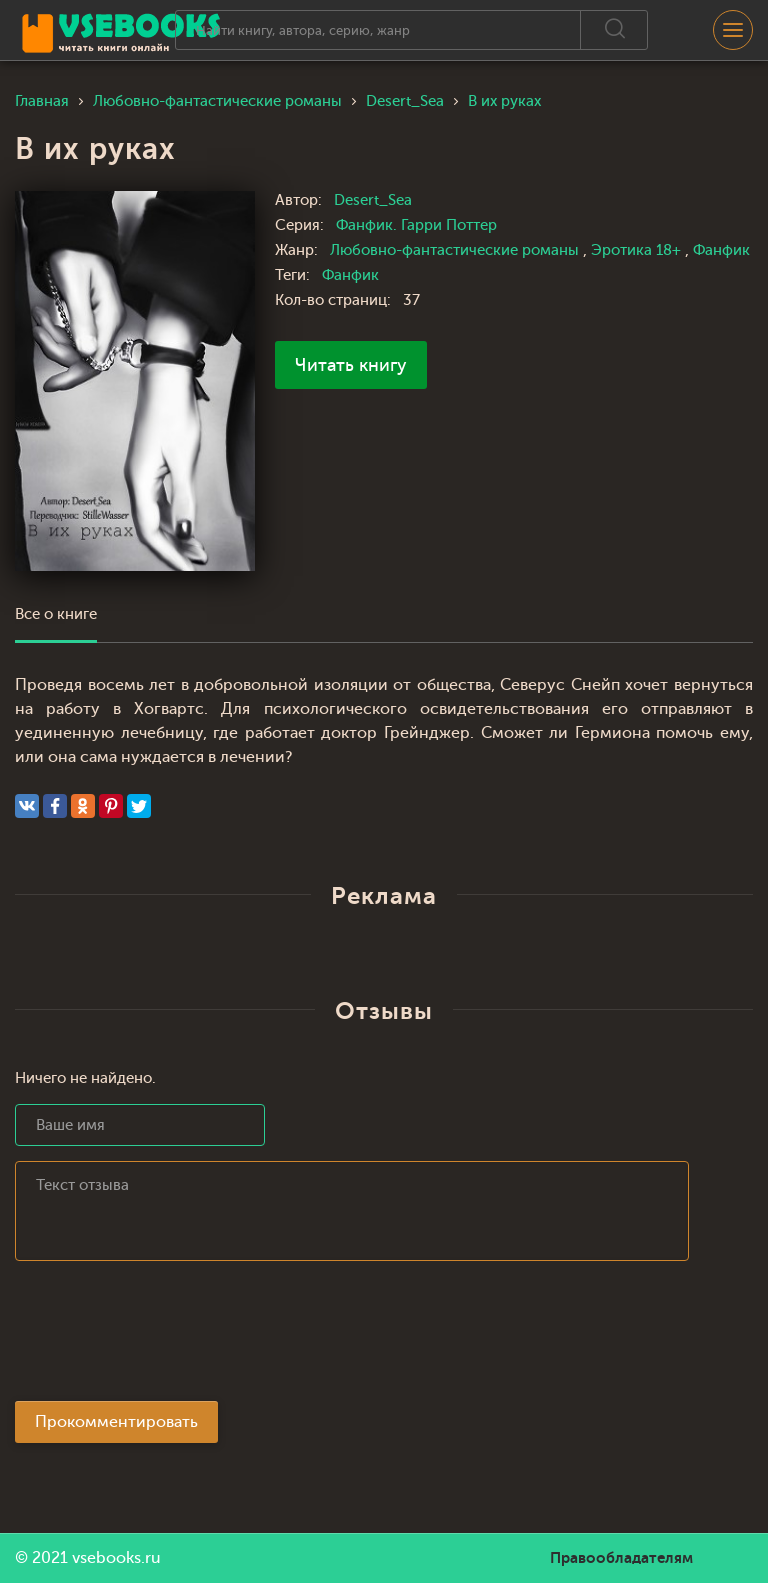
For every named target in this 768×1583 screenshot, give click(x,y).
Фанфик (721, 250)
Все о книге (56, 614)
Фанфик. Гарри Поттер (416, 225)
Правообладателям (621, 1558)
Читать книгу (351, 365)
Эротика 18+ (638, 250)
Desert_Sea (373, 200)
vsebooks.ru (116, 1558)
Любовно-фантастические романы (456, 250)
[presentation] (167, 1337)
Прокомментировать (116, 1422)
